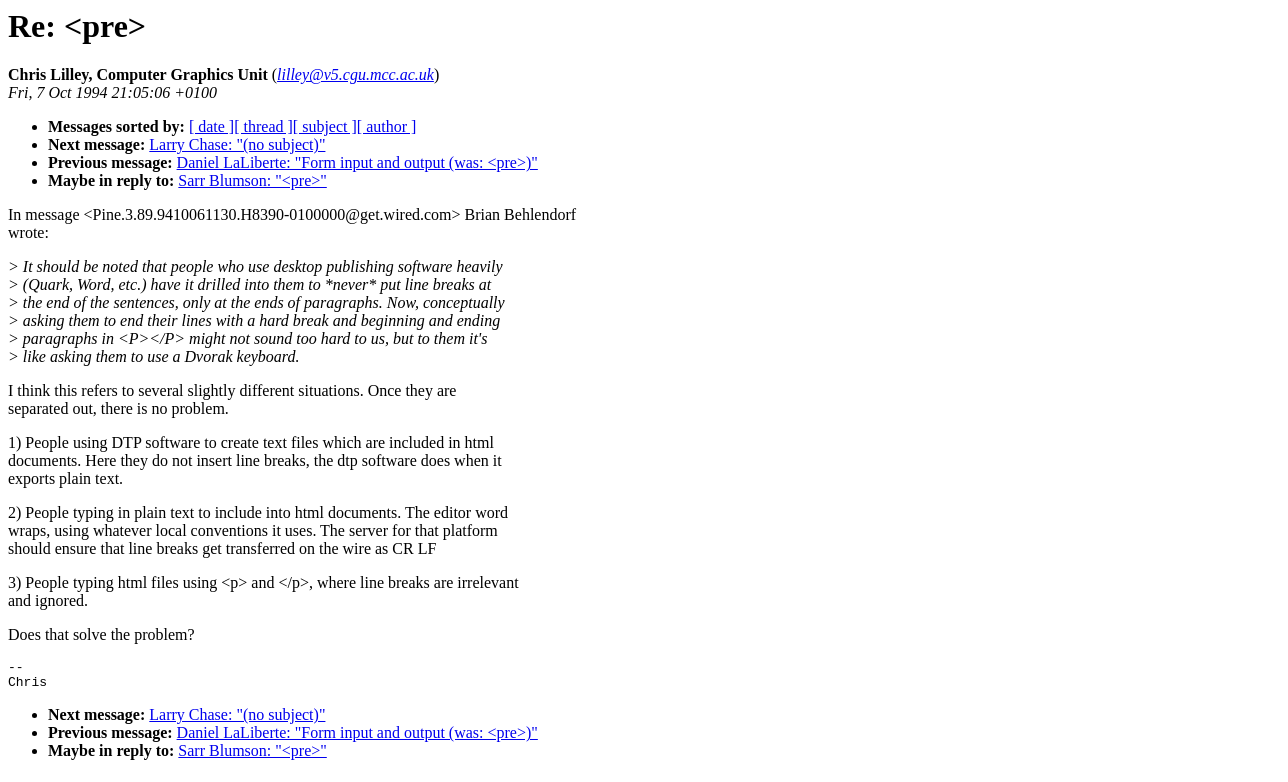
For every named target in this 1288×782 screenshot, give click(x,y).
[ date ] (211, 126)
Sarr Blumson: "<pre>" (252, 180)
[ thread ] (263, 126)
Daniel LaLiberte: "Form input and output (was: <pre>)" (357, 162)
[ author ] (387, 126)
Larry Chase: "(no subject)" (237, 144)
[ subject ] (325, 126)
